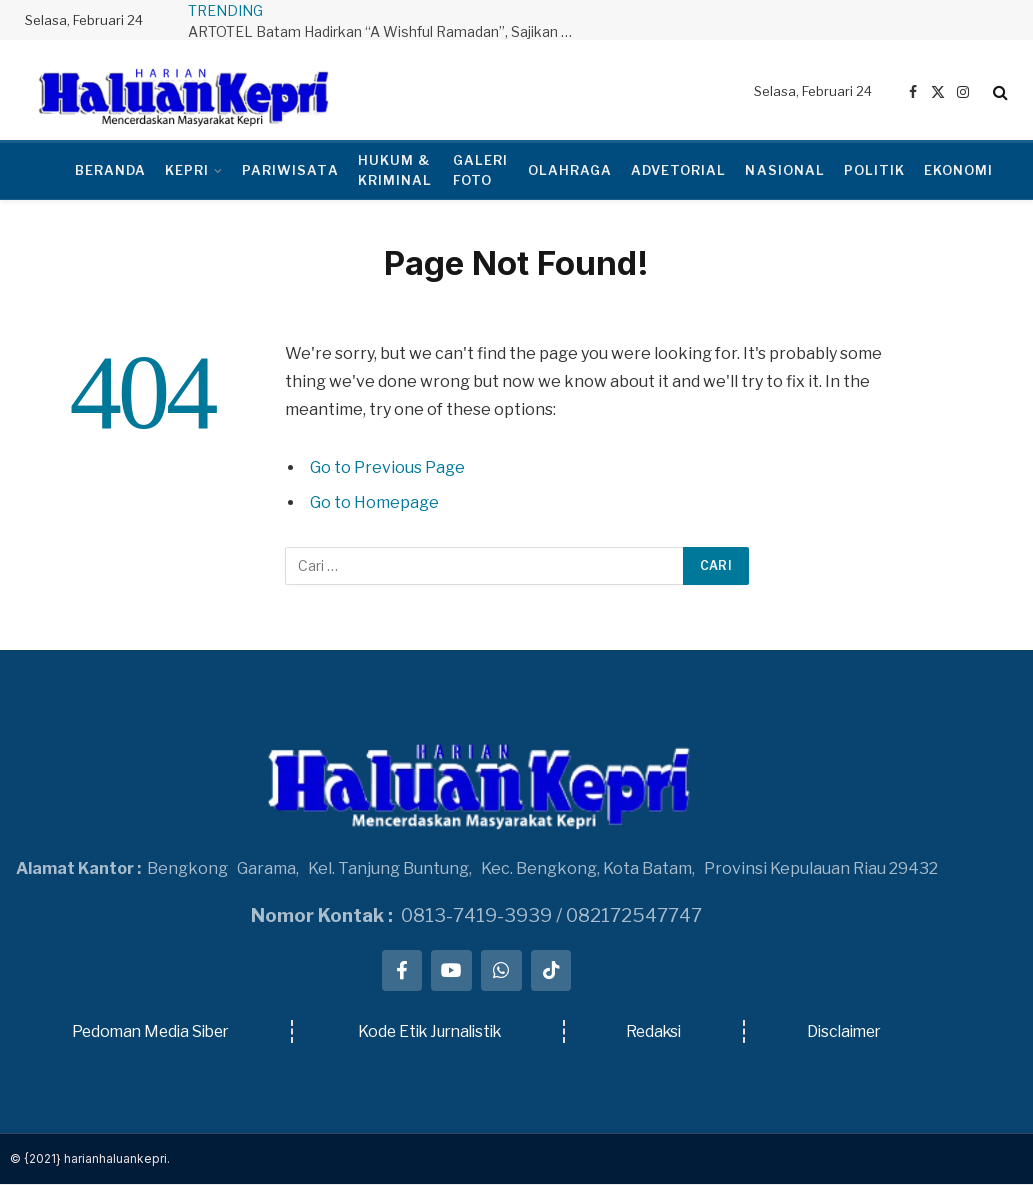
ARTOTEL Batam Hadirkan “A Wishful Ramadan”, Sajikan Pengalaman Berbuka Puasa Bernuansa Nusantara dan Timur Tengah (388, 31)
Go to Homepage (374, 502)
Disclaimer (845, 1032)
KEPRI (187, 170)
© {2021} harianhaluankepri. (90, 1159)
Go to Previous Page (387, 467)
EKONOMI (958, 170)
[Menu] (40, 171)
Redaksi (657, 1032)
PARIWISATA (290, 170)
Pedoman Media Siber (151, 1032)
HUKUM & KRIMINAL (395, 170)
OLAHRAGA (570, 170)
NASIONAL (784, 170)
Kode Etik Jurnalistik (431, 1032)
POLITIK (874, 170)
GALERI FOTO (480, 170)
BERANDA (110, 170)
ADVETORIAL (678, 170)
